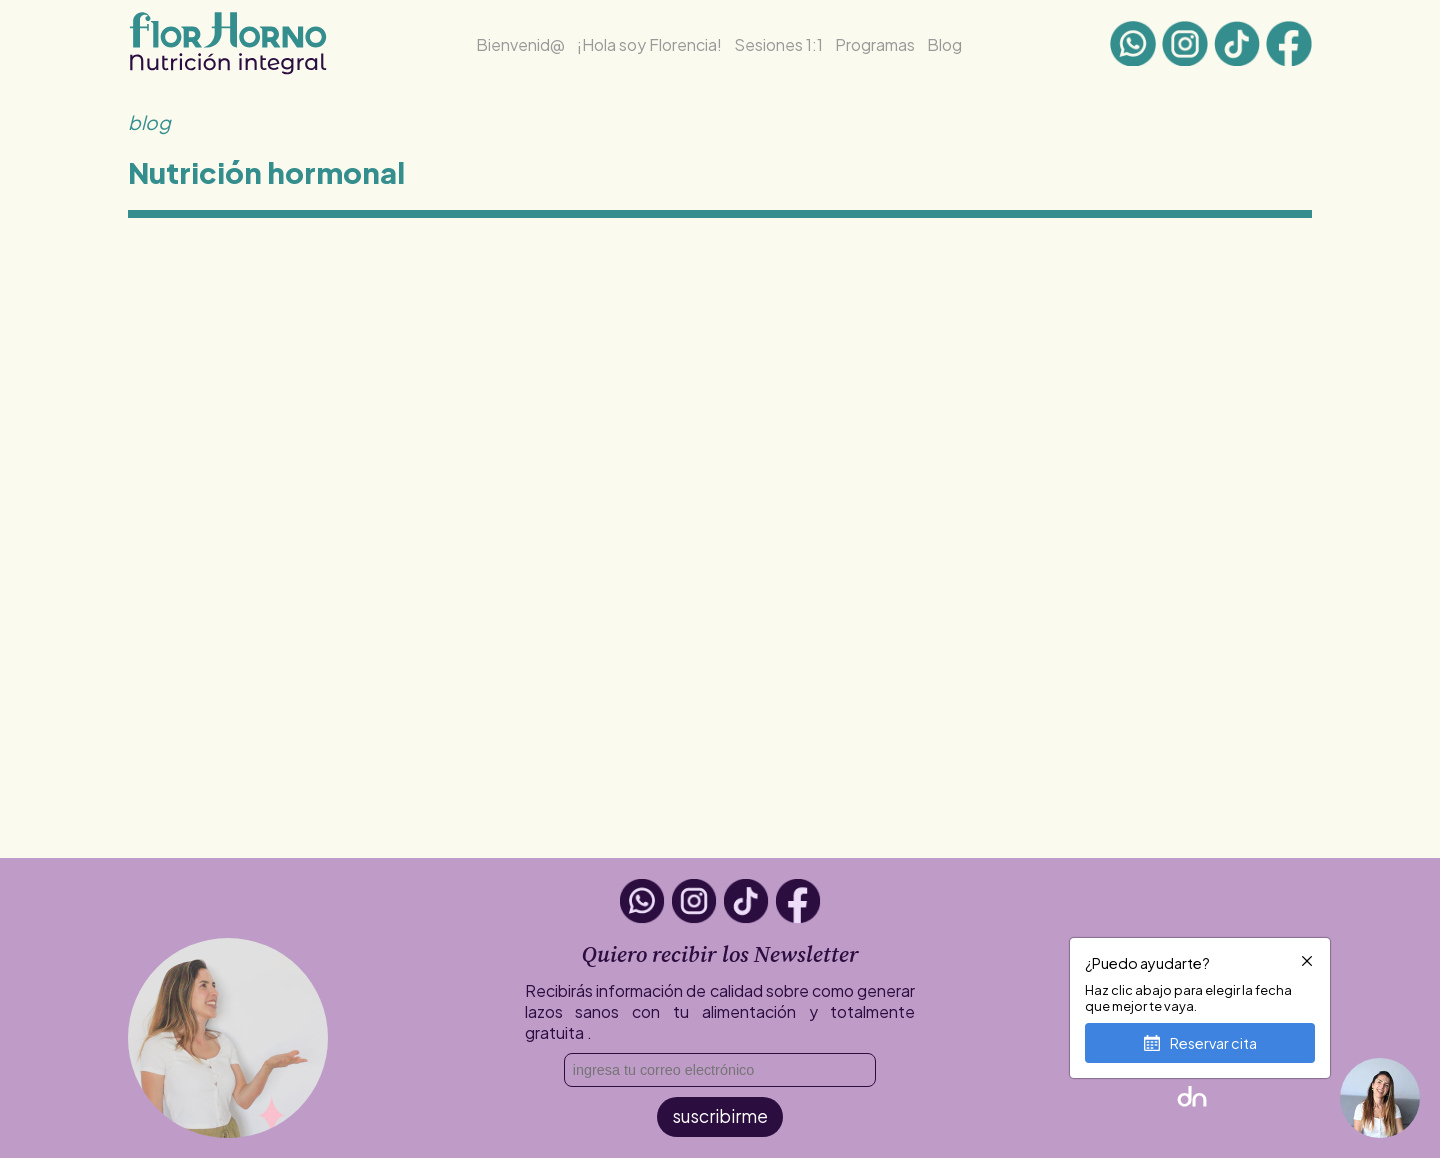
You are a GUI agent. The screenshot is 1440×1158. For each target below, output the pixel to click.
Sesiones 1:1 (778, 44)
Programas (875, 44)
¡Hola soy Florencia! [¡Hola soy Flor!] (649, 44)
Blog (944, 44)
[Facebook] (1289, 45)
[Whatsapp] (1133, 45)
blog (149, 122)
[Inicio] (228, 69)
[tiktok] (1237, 45)
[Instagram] (1185, 45)
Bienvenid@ (520, 44)
